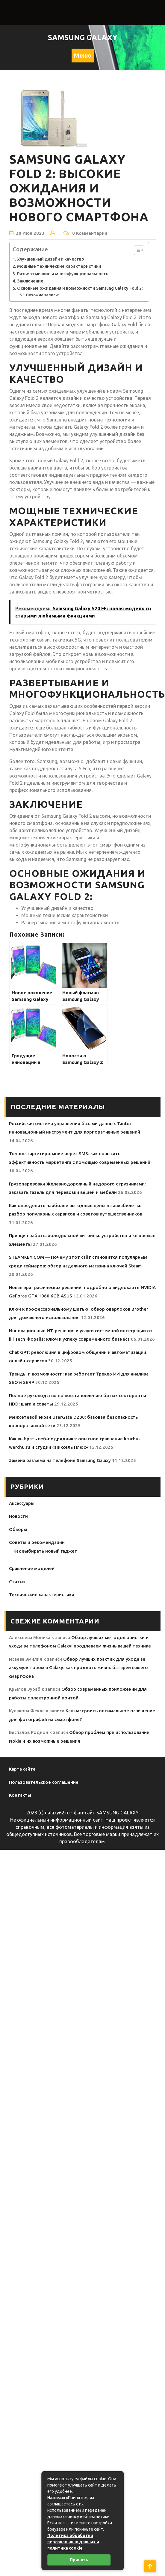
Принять (79, 2559)
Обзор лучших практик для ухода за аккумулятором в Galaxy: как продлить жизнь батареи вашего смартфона (78, 1667)
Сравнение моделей (32, 1568)
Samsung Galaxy (82, 37)
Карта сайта (22, 1768)
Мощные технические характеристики (59, 266)
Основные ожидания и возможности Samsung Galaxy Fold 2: (80, 288)
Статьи (17, 1581)
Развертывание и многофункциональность (62, 273)
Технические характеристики (41, 1594)
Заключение (30, 281)
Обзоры (18, 1529)
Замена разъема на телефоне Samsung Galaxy (60, 1460)
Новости (18, 1516)
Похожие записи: (42, 295)
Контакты (20, 1795)
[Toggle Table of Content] (136, 250)
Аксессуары (21, 1503)
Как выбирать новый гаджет (45, 1551)
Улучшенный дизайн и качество (50, 259)
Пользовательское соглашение (43, 1782)
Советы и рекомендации (37, 1542)
